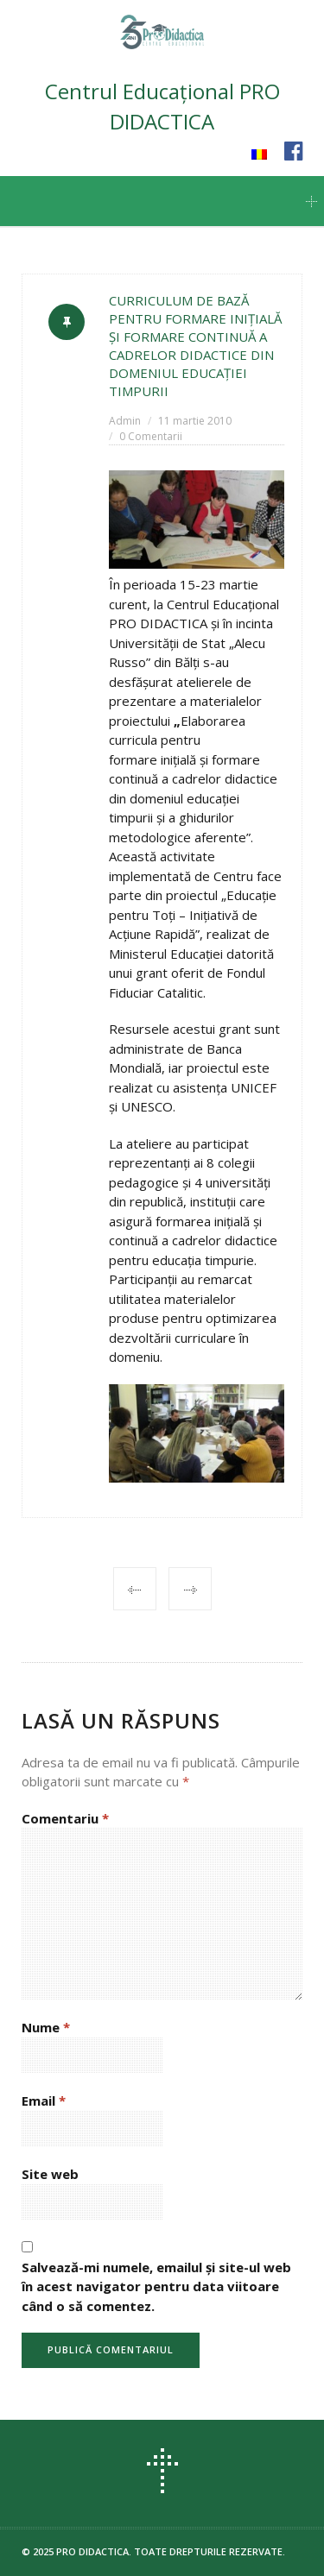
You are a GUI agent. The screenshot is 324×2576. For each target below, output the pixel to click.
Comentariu (65, 1818)
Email (44, 2100)
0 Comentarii (150, 436)
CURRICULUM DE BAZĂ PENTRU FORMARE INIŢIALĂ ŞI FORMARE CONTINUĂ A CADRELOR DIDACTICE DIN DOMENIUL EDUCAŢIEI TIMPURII (195, 346)
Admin (125, 420)
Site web (50, 2173)
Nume (46, 2027)
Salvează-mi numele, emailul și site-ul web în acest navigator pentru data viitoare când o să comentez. (156, 2286)
